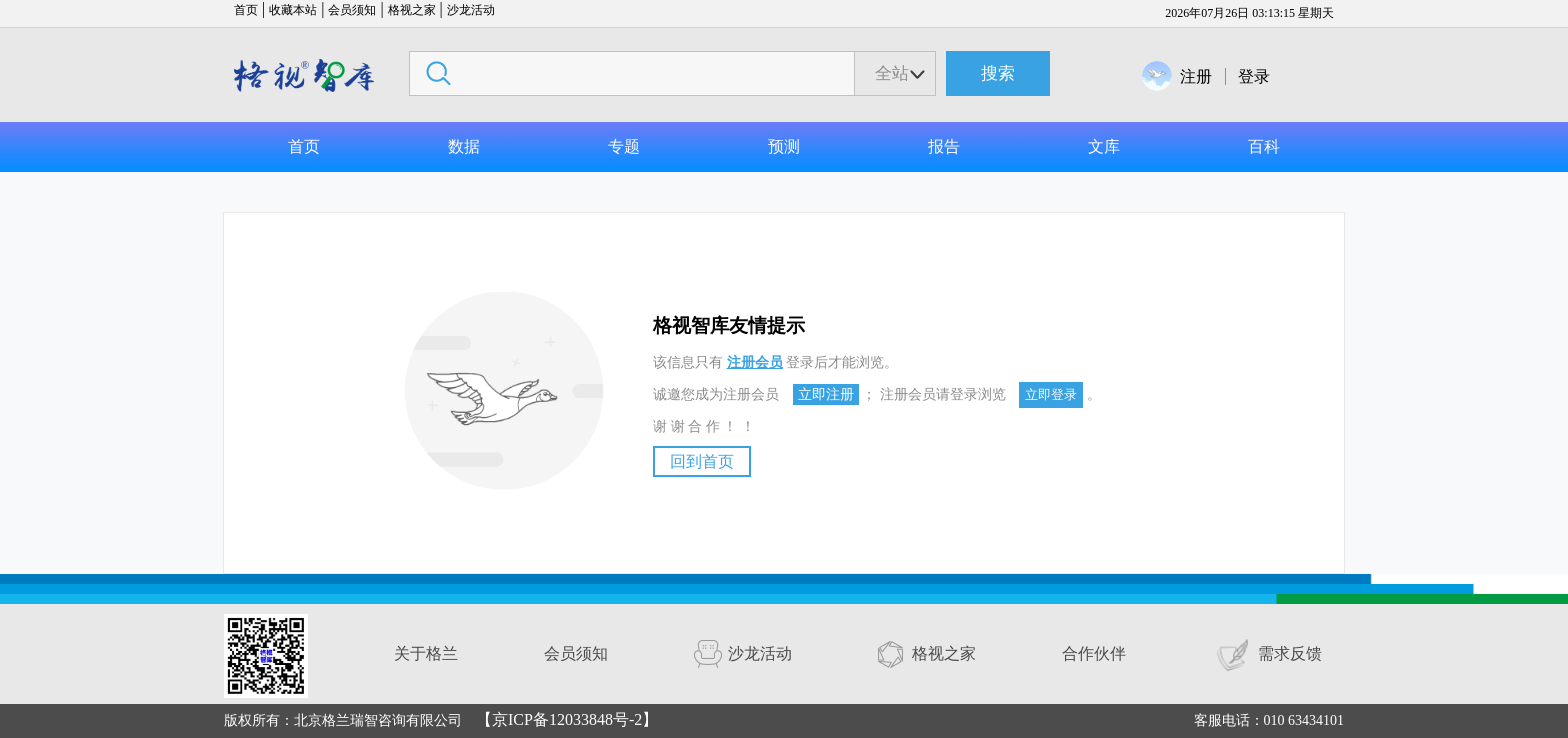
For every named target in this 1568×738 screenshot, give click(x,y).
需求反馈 (1290, 653)
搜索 (998, 73)
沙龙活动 (471, 10)
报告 (944, 146)
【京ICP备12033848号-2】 (567, 719)
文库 (1104, 146)
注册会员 (755, 362)
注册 (1196, 76)
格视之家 (412, 10)
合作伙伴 (1094, 653)
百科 (1264, 146)
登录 (1254, 76)
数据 (464, 146)
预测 (784, 146)
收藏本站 (293, 10)
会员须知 (352, 10)
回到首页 (702, 461)
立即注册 (826, 394)
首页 (246, 10)
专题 (624, 146)
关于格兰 (426, 653)
